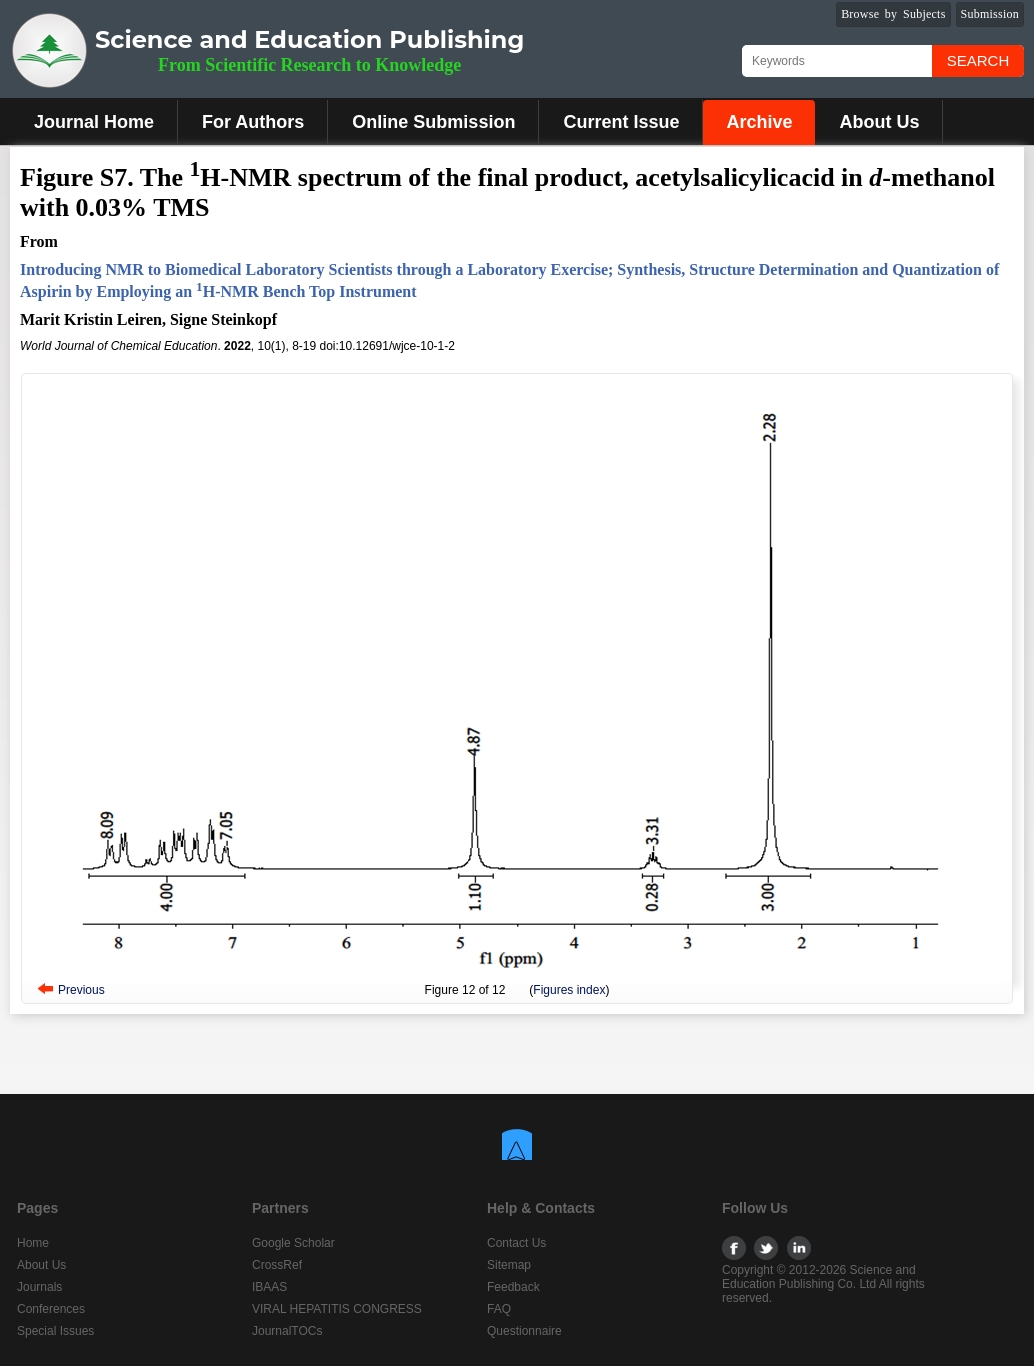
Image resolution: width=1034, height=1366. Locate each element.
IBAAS (269, 1287)
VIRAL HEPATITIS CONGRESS (337, 1309)
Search (978, 60)
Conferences (51, 1309)
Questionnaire (524, 1331)
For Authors (253, 122)
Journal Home (94, 122)
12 (468, 990)
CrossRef (277, 1265)
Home (33, 1243)
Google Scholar (293, 1243)
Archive (759, 122)
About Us (879, 122)
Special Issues (55, 1331)
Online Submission (433, 122)
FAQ (499, 1309)
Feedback (513, 1287)
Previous (81, 990)
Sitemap (509, 1265)
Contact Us (516, 1243)
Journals (39, 1287)
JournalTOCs (287, 1331)
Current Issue (621, 122)
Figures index (569, 990)
